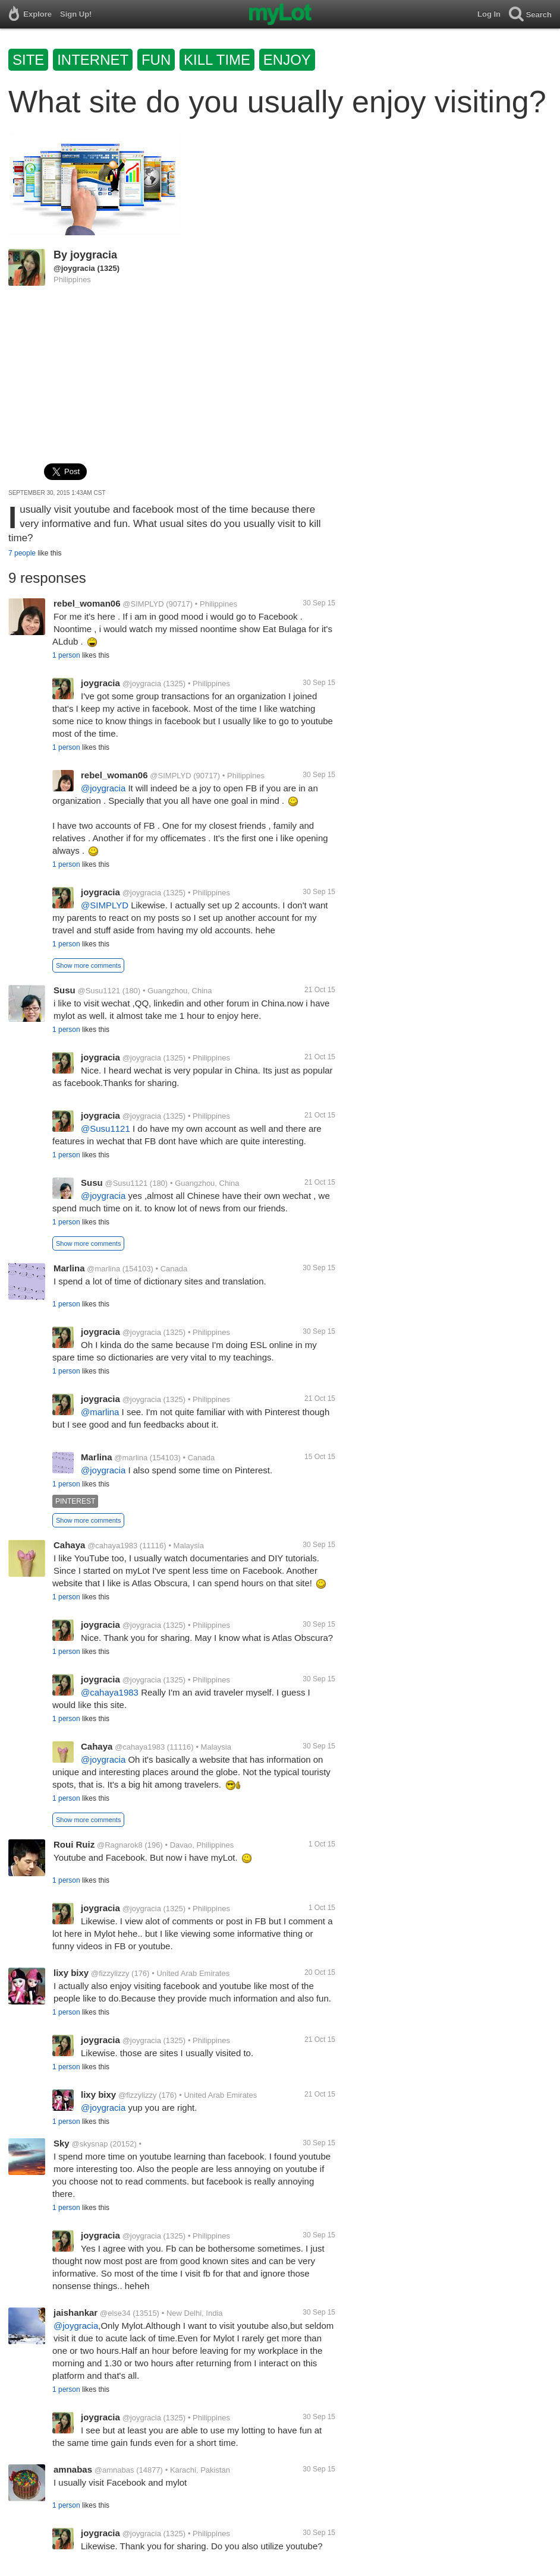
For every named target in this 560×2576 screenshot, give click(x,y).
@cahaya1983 (112, 1545)
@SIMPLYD (142, 603)
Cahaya (69, 1545)
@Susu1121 (98, 990)
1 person (66, 655)
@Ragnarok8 (120, 1845)
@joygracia (74, 268)
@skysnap (89, 2143)
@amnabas (114, 2469)
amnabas (73, 2469)
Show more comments (88, 965)
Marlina (69, 1268)
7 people (22, 553)
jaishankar (75, 2312)
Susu (64, 990)
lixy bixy (71, 1973)
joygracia (93, 255)
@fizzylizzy (110, 1973)
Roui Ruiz (74, 1844)
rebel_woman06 (87, 603)
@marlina (103, 1268)
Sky (62, 2143)
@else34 (115, 2313)
